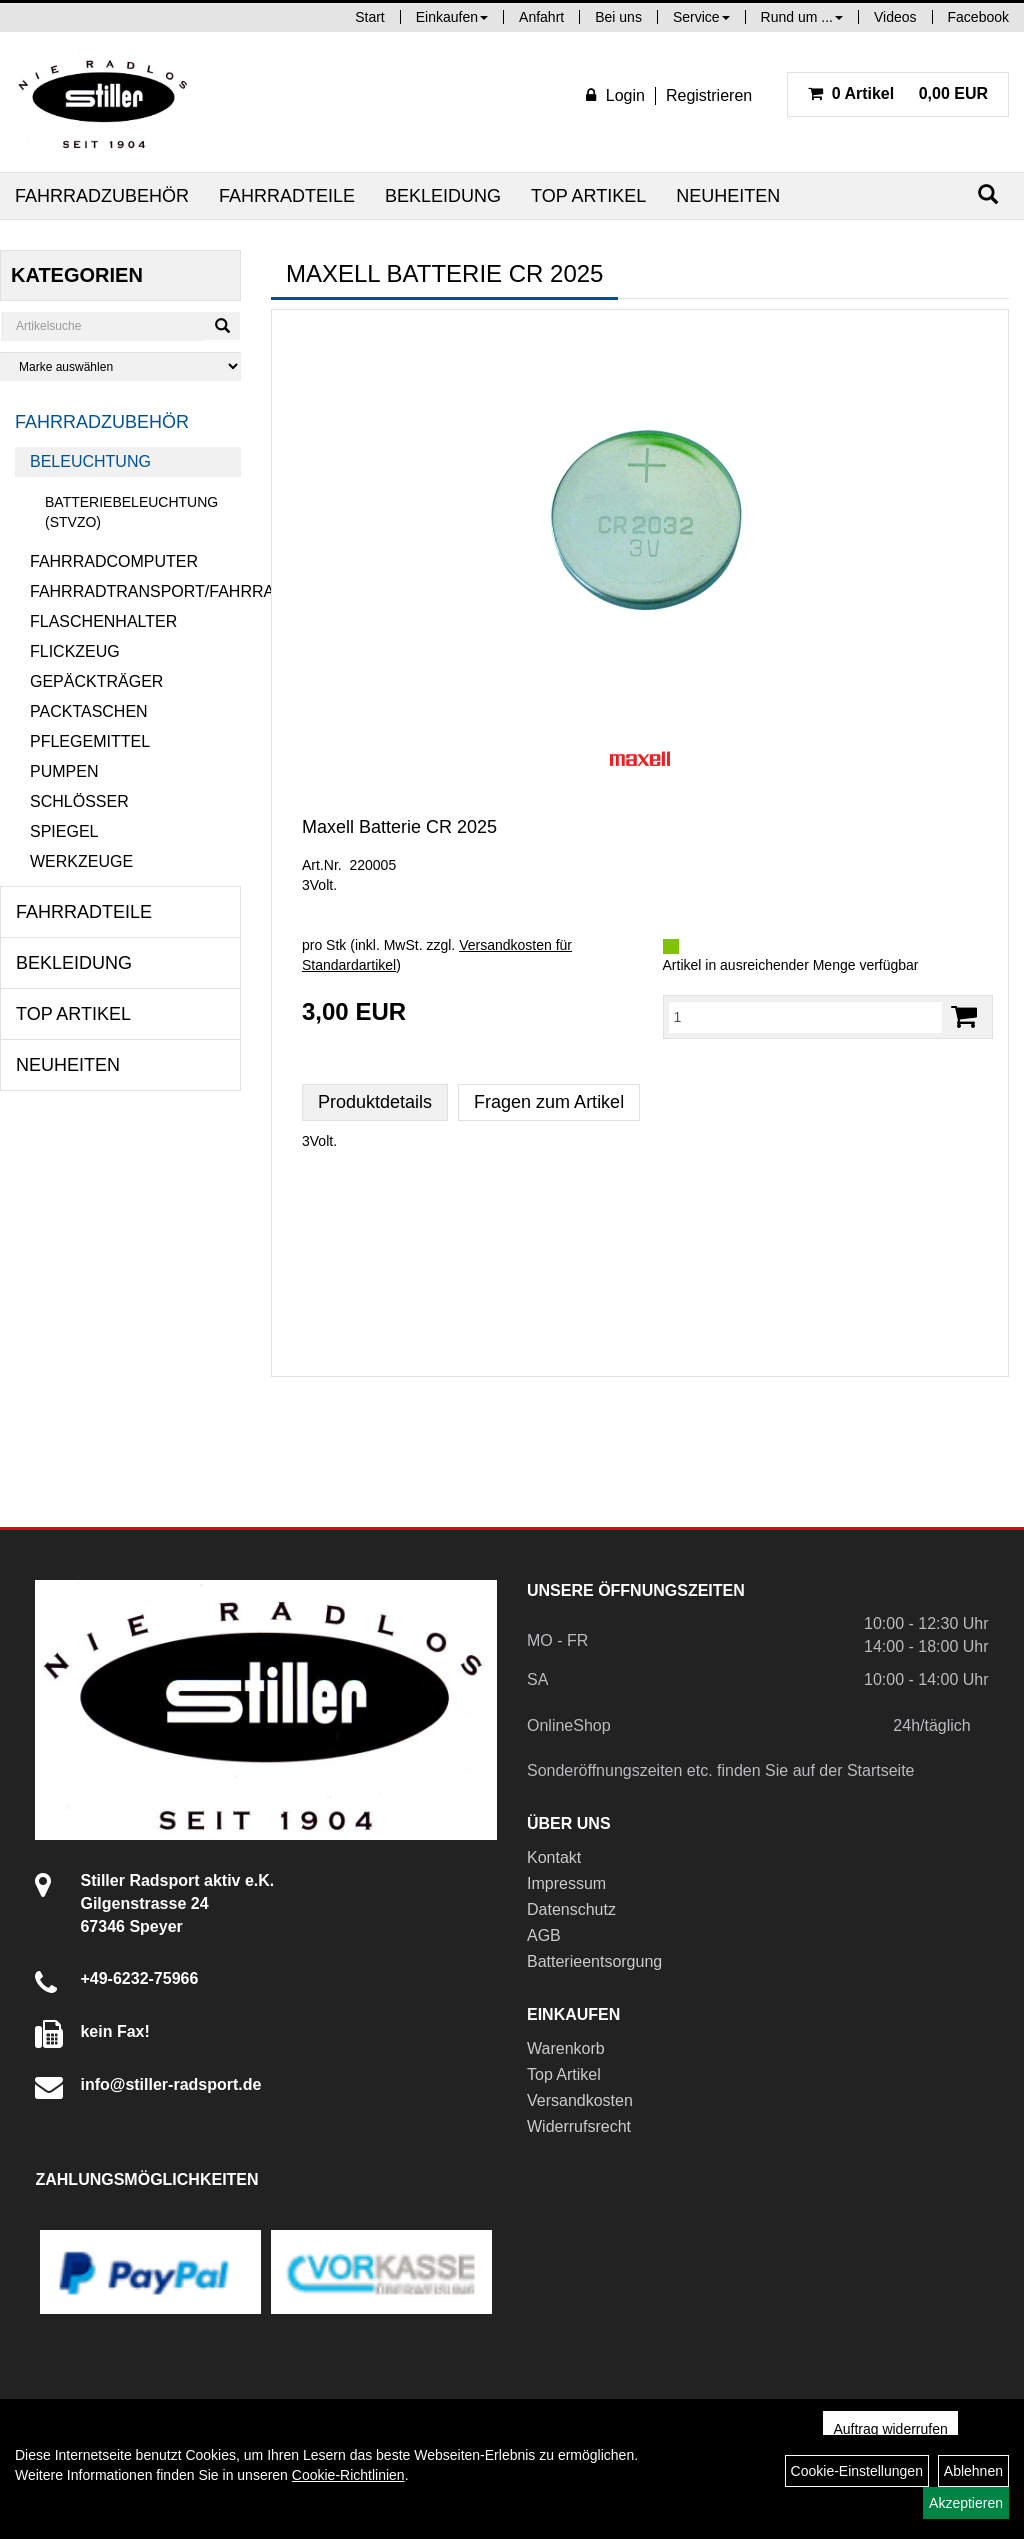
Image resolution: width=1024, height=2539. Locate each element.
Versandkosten (580, 2100)
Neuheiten (728, 196)
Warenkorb (566, 2048)
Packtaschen (89, 711)
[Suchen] (988, 194)
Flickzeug (75, 651)
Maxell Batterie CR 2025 (399, 827)
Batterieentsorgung (594, 1961)
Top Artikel (588, 196)
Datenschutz (571, 1909)
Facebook (978, 17)
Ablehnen (973, 2471)
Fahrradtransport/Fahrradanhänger (135, 591)
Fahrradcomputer (114, 561)
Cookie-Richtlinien (348, 2475)
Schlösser (79, 801)
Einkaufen (452, 17)
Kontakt (554, 1857)
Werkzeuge (81, 861)
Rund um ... (802, 17)
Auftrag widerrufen (890, 2429)
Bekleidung (443, 196)
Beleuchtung (90, 461)
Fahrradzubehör (102, 196)
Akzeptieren (966, 2503)
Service (701, 17)
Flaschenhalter (103, 621)
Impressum (566, 1883)
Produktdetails (375, 1102)
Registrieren (709, 95)
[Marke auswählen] (120, 366)
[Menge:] (806, 1017)
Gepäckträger (96, 681)
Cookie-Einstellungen (857, 2471)
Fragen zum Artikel (549, 1102)
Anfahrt (541, 17)
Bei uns (618, 17)
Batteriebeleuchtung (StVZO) (131, 512)
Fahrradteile (287, 196)
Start (370, 17)
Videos (895, 17)
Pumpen (64, 771)
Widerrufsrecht (579, 2126)
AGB (544, 1935)
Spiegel (64, 831)
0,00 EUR (898, 93)
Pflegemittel (90, 741)
